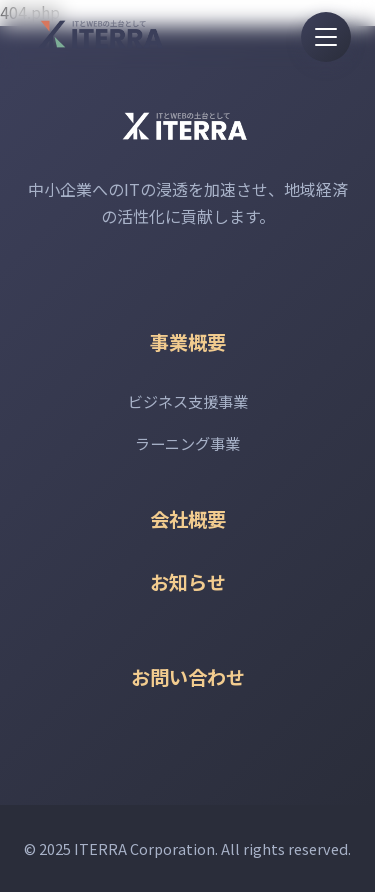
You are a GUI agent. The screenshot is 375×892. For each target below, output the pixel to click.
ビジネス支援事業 (188, 401)
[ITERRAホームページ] (104, 34)
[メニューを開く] (326, 37)
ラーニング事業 (187, 443)
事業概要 (188, 342)
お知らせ (188, 582)
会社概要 (188, 519)
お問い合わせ (188, 677)
